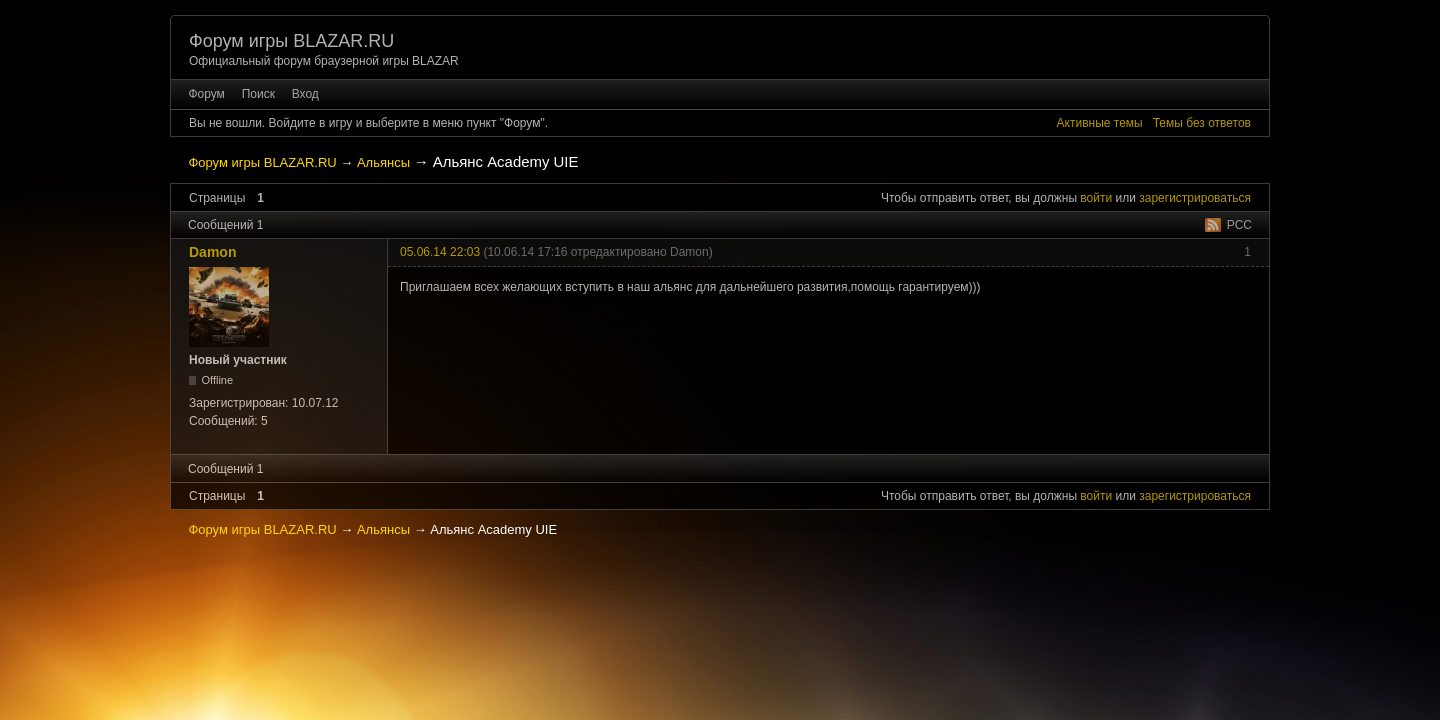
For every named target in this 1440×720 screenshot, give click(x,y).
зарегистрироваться (1195, 198)
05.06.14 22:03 (440, 252)
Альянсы (383, 162)
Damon (212, 252)
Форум (206, 94)
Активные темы (1100, 123)
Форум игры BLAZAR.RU (291, 41)
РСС (1239, 225)
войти (1096, 198)
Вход (305, 94)
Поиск (258, 94)
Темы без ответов (1202, 123)
